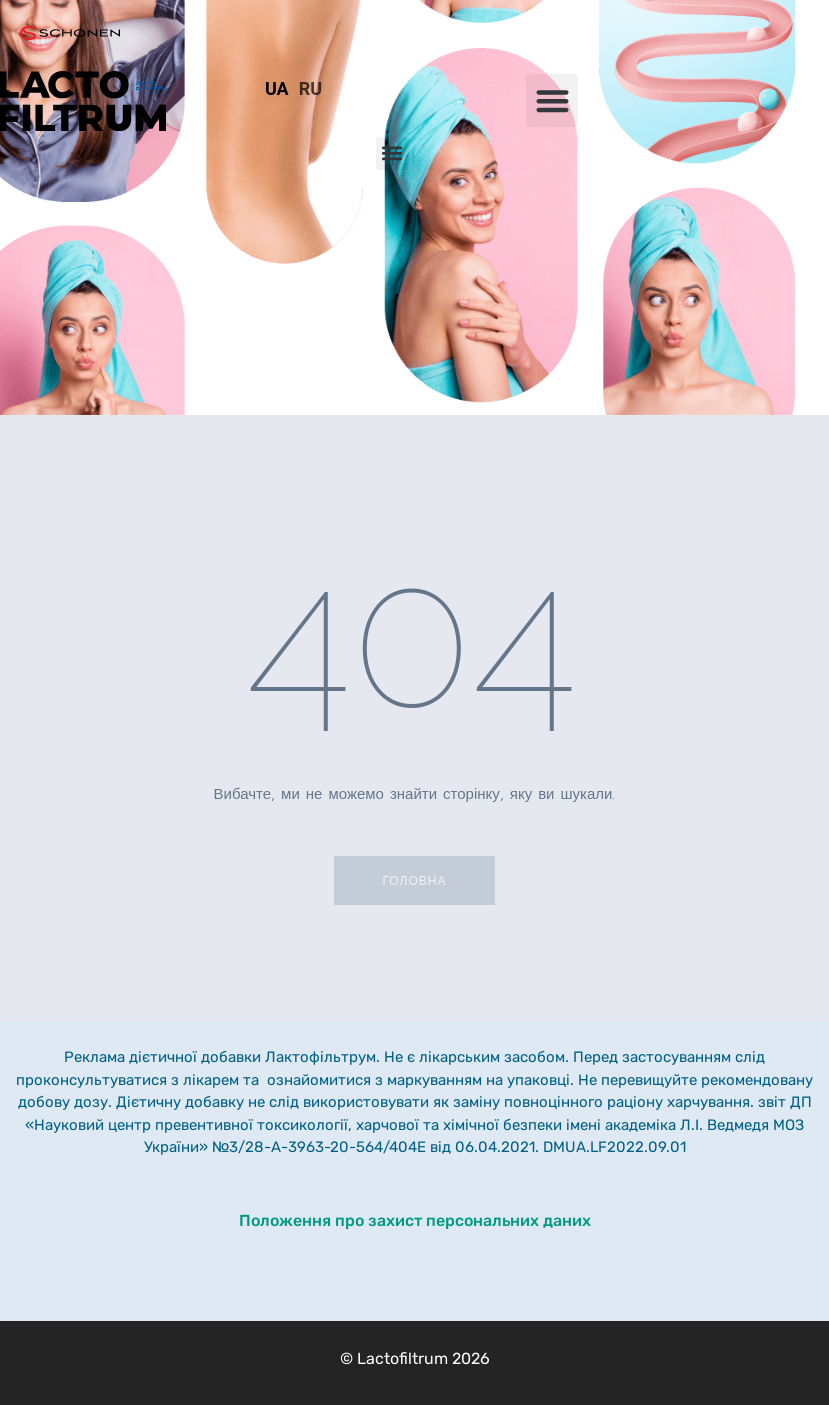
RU (310, 88)
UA (277, 88)
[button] (552, 100)
